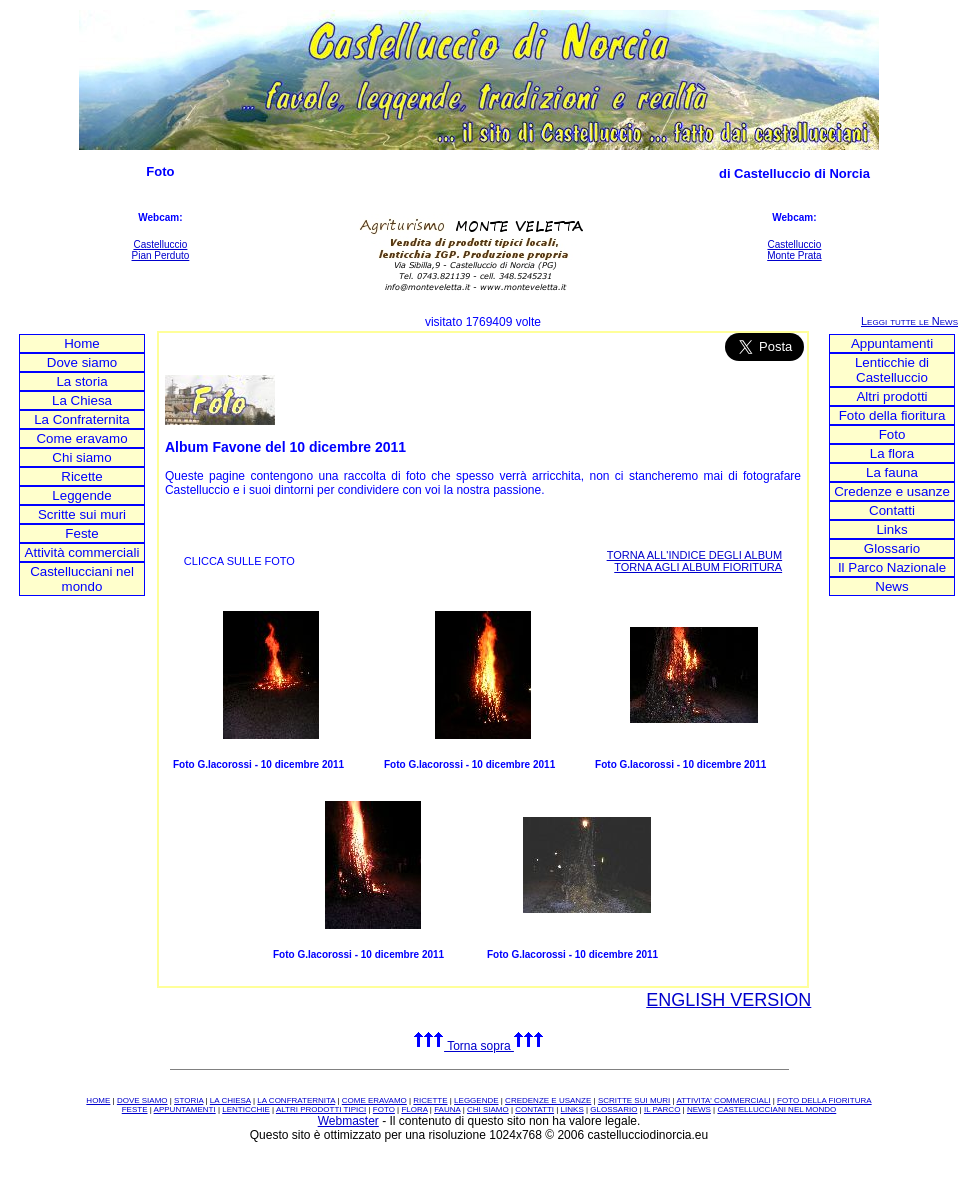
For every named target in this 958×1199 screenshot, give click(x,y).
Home (82, 343)
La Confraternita (82, 419)
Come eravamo (81, 438)
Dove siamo (82, 362)
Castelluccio (160, 244)
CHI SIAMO (488, 1109)
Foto (892, 434)
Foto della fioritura (892, 415)
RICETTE (430, 1100)
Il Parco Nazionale (892, 567)
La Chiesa (82, 400)
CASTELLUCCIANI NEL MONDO (776, 1109)
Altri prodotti (891, 396)
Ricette (81, 476)
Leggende (81, 495)
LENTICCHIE (246, 1109)
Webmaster (348, 1121)
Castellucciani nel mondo (82, 579)
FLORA (414, 1109)
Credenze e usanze (892, 491)
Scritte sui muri (82, 514)
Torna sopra (479, 1046)
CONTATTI (534, 1109)
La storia (81, 381)
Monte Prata (794, 255)
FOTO (384, 1109)
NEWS (699, 1109)
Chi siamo (81, 457)
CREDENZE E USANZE (548, 1100)
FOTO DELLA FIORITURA (824, 1100)
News (891, 586)
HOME (98, 1100)
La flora (892, 453)
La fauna (892, 472)
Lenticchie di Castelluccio (892, 370)
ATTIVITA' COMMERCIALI (723, 1100)
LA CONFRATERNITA (296, 1100)
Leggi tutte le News (909, 321)
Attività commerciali (82, 552)
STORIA (188, 1100)
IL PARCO (662, 1109)
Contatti (892, 510)
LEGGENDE (476, 1100)
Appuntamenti (892, 343)
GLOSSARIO (613, 1109)
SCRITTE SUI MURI (634, 1100)
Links (891, 529)
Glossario (892, 548)
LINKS (572, 1109)
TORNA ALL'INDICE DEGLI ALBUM (695, 555)
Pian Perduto (161, 255)
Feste (81, 533)
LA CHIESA (230, 1100)
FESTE (135, 1109)
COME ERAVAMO (374, 1100)
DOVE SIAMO (142, 1100)
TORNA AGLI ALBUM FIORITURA (698, 567)
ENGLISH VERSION (728, 1000)
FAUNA (447, 1109)
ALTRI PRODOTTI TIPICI (321, 1109)
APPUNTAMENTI (185, 1109)
